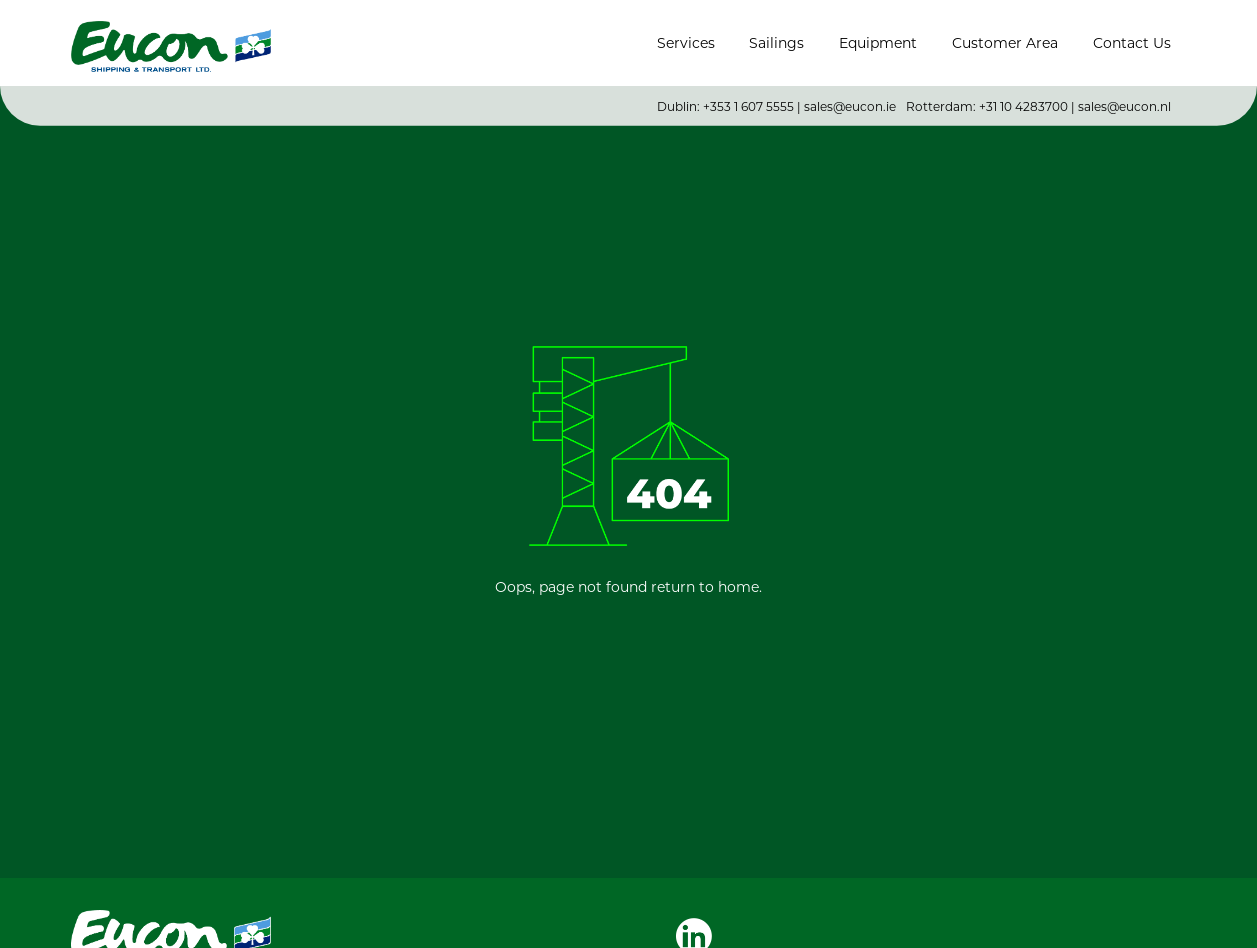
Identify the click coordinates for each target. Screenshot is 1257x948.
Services (686, 42)
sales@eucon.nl (1124, 97)
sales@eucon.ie (850, 97)
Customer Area (1005, 42)
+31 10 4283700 (1023, 97)
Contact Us (1132, 42)
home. (740, 586)
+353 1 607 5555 (748, 97)
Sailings (776, 42)
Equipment (878, 42)
